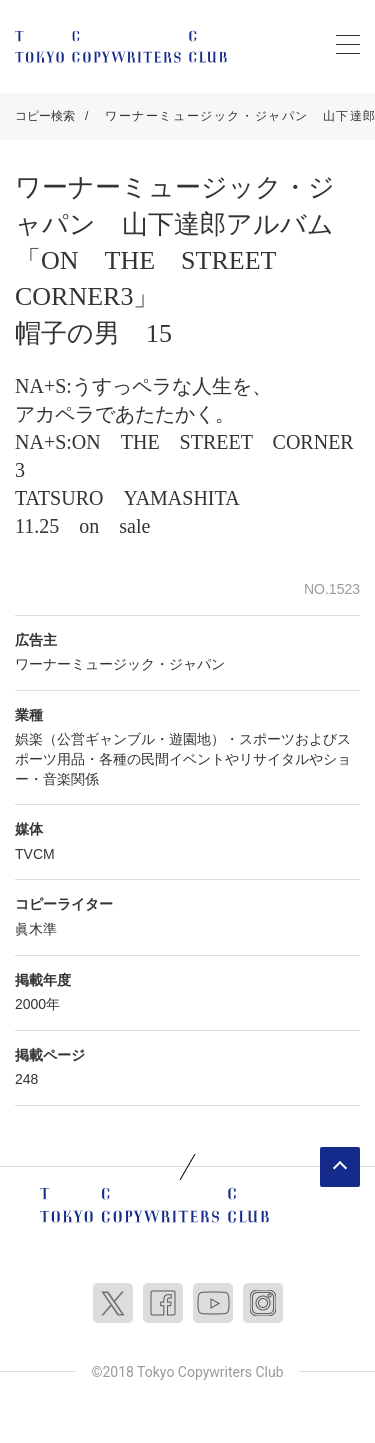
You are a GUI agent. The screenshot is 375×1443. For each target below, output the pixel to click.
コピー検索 (45, 116)
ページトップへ (340, 1167)
